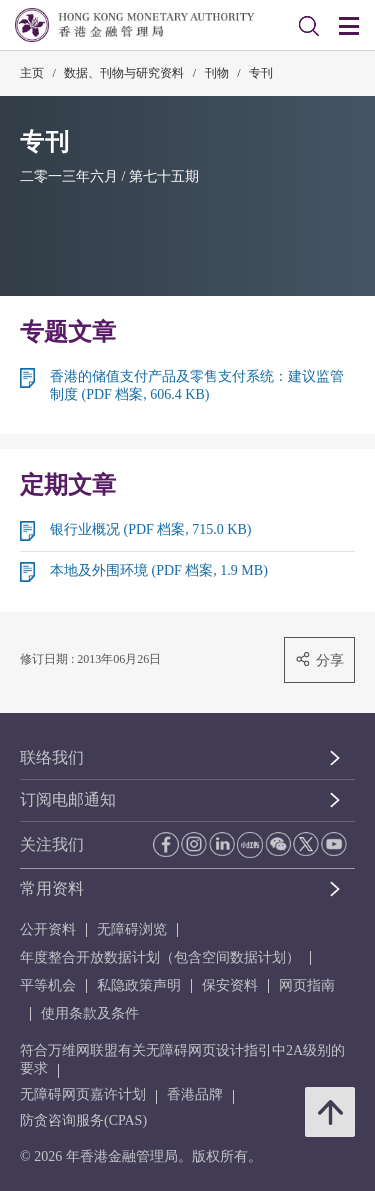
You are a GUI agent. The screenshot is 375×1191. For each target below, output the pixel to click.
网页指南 (307, 985)
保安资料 (230, 985)
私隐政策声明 (139, 985)
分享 (319, 659)
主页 (32, 73)
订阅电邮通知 (68, 799)
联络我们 (52, 757)
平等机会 (48, 985)
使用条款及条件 (90, 1013)
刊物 (217, 73)
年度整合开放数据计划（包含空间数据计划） (160, 957)
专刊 (261, 73)
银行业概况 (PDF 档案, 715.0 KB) (150, 529)
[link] (309, 26)
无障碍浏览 (132, 929)
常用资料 (52, 888)
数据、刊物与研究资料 (124, 73)
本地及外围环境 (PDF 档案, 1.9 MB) (159, 570)
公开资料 (48, 929)
